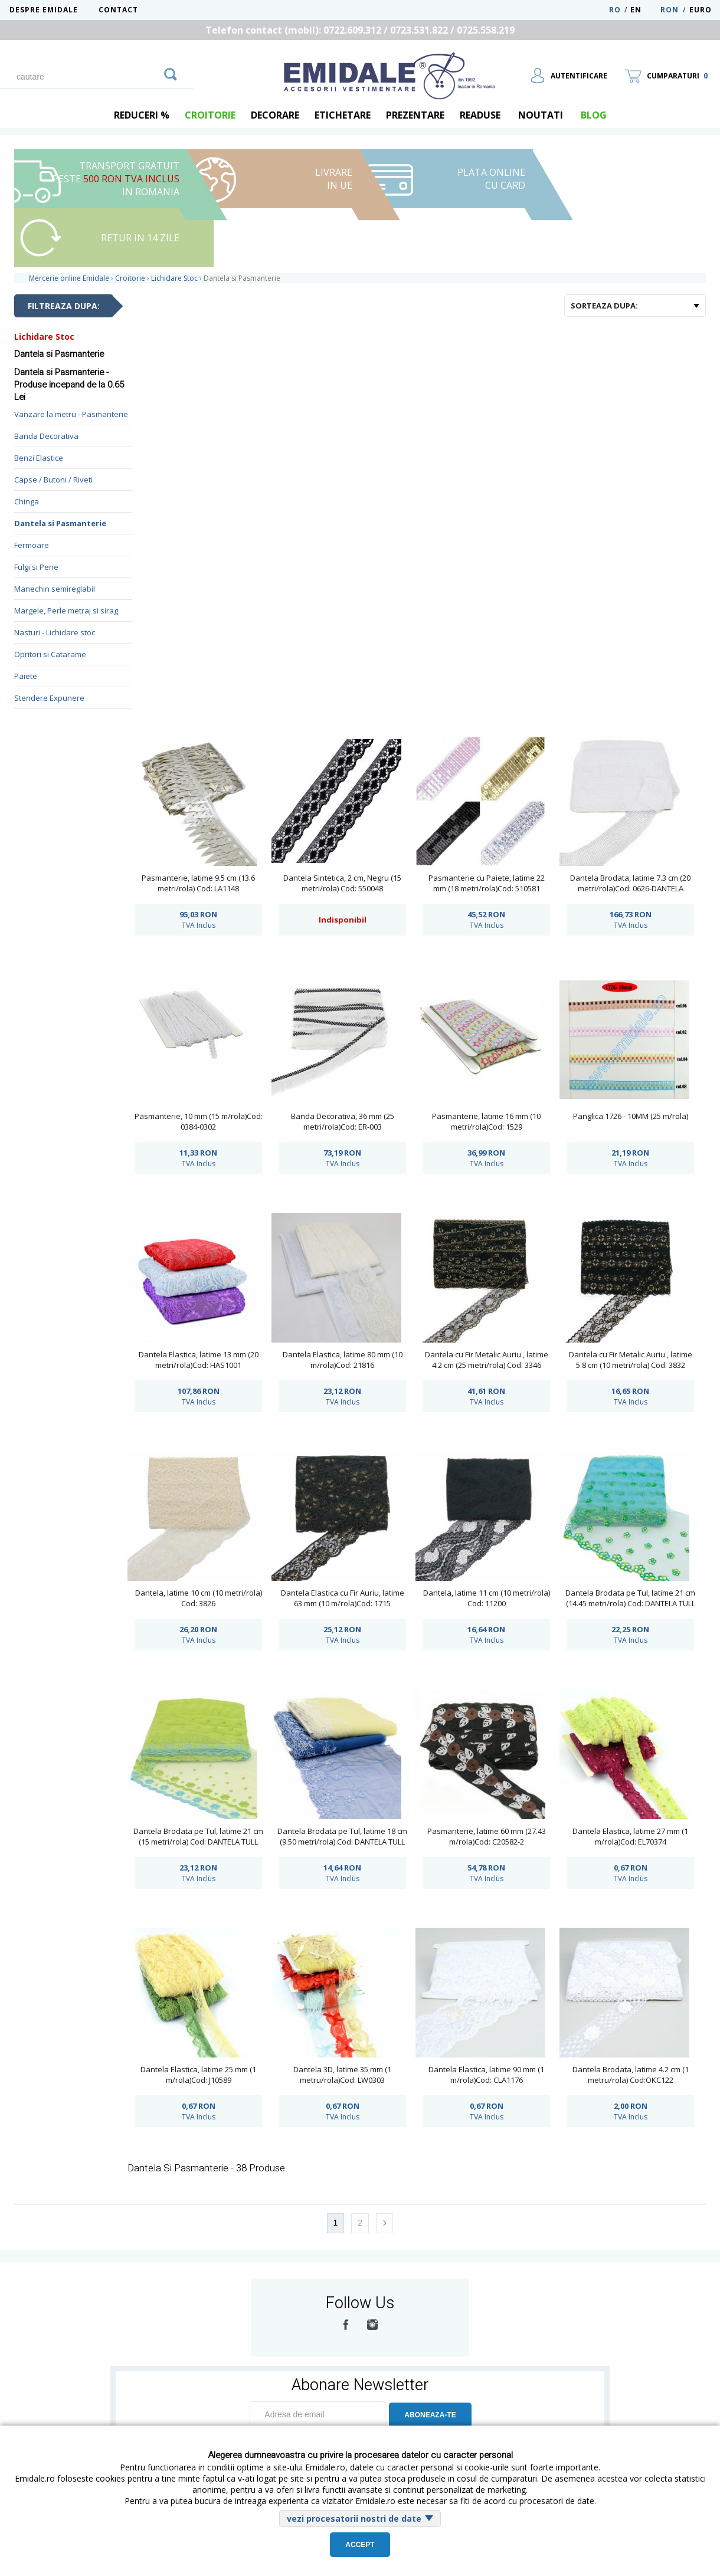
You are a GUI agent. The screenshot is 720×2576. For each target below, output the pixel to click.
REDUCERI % (141, 115)
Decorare (275, 115)
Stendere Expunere (49, 698)
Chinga (26, 501)
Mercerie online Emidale (69, 278)
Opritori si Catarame (50, 654)
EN (644, 10)
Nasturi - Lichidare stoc (54, 632)
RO (615, 10)
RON (669, 10)
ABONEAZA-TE (430, 2415)
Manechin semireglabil (54, 588)
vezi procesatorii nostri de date (354, 2518)
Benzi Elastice (38, 457)
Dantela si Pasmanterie (60, 523)
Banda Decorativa (46, 436)
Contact (118, 10)
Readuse (480, 115)
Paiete (25, 676)
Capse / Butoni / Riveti (53, 479)
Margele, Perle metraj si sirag (66, 610)
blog (594, 115)
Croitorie (210, 115)
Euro (700, 10)
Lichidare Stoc (44, 336)
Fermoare (31, 545)
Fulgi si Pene (36, 567)
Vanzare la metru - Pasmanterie (71, 414)
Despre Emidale (43, 10)
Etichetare (343, 115)
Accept (359, 2545)
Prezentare (415, 115)
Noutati (540, 115)
